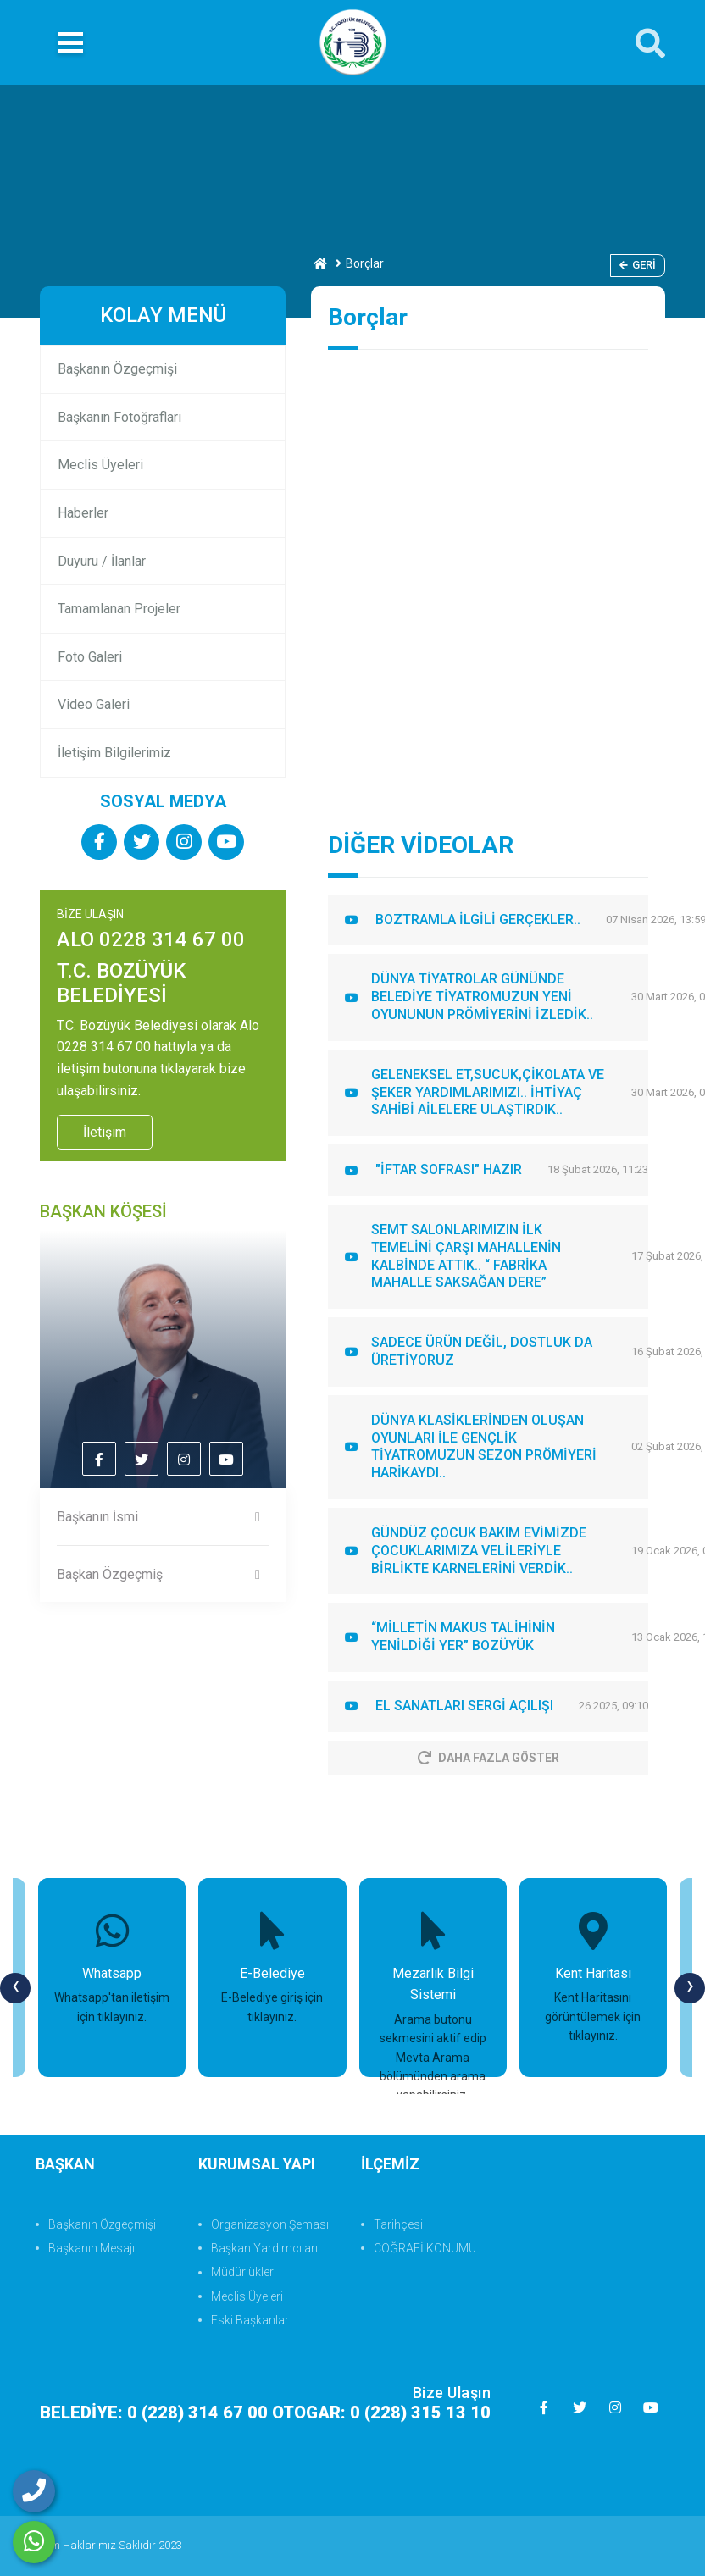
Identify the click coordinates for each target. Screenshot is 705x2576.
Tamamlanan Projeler (119, 609)
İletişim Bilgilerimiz (114, 753)
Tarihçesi (398, 2224)
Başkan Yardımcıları (264, 2248)
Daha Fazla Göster (488, 1757)
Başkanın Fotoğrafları (119, 417)
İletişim (104, 1132)
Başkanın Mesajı (91, 2248)
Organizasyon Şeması (270, 2224)
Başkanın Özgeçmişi (117, 369)
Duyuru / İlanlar (102, 561)
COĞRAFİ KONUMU (425, 2248)
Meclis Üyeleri (100, 465)
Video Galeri (94, 704)
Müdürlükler (242, 2272)
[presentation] (15, 1988)
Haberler (83, 513)
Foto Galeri (90, 657)
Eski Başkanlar (250, 2320)
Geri (637, 264)
